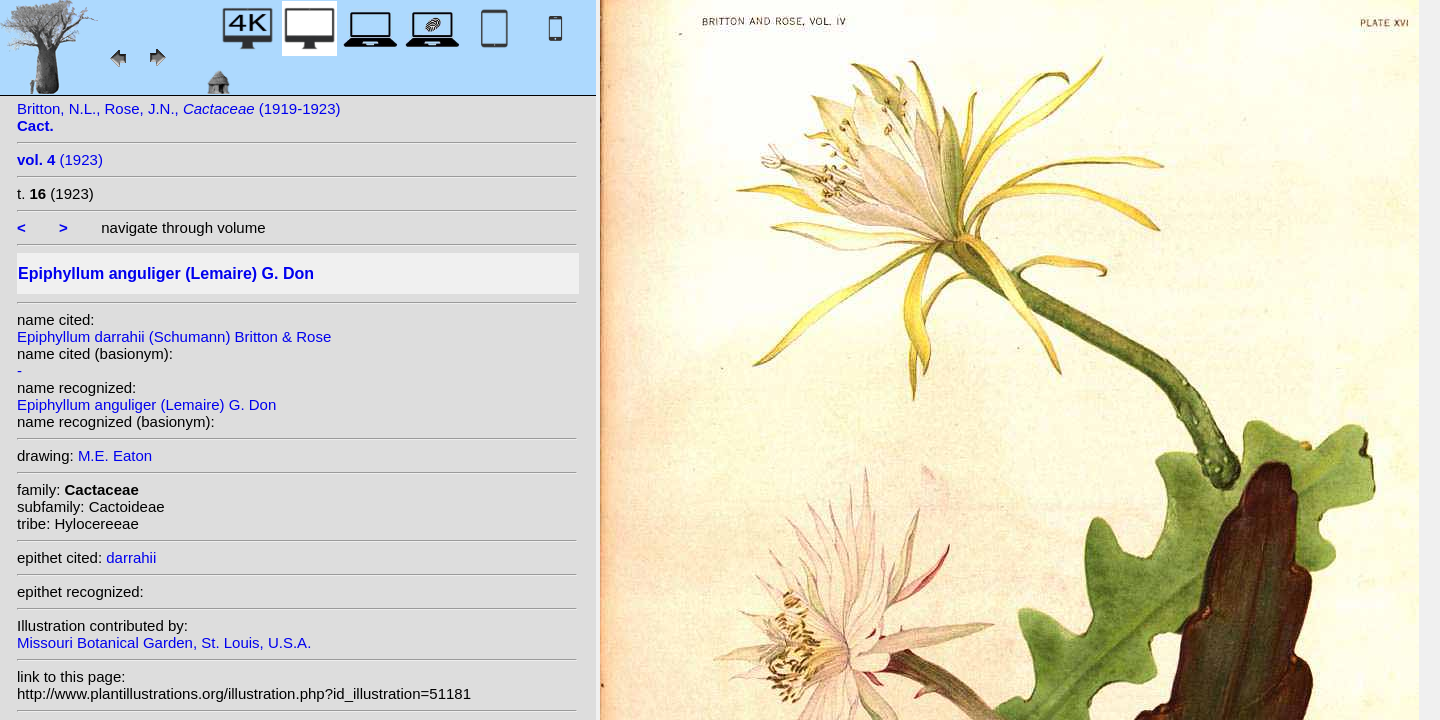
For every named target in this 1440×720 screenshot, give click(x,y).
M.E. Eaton (115, 455)
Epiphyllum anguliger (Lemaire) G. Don (146, 404)
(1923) (60, 159)
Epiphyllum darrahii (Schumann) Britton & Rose (174, 336)
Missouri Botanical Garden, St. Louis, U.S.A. (164, 642)
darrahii (131, 557)
